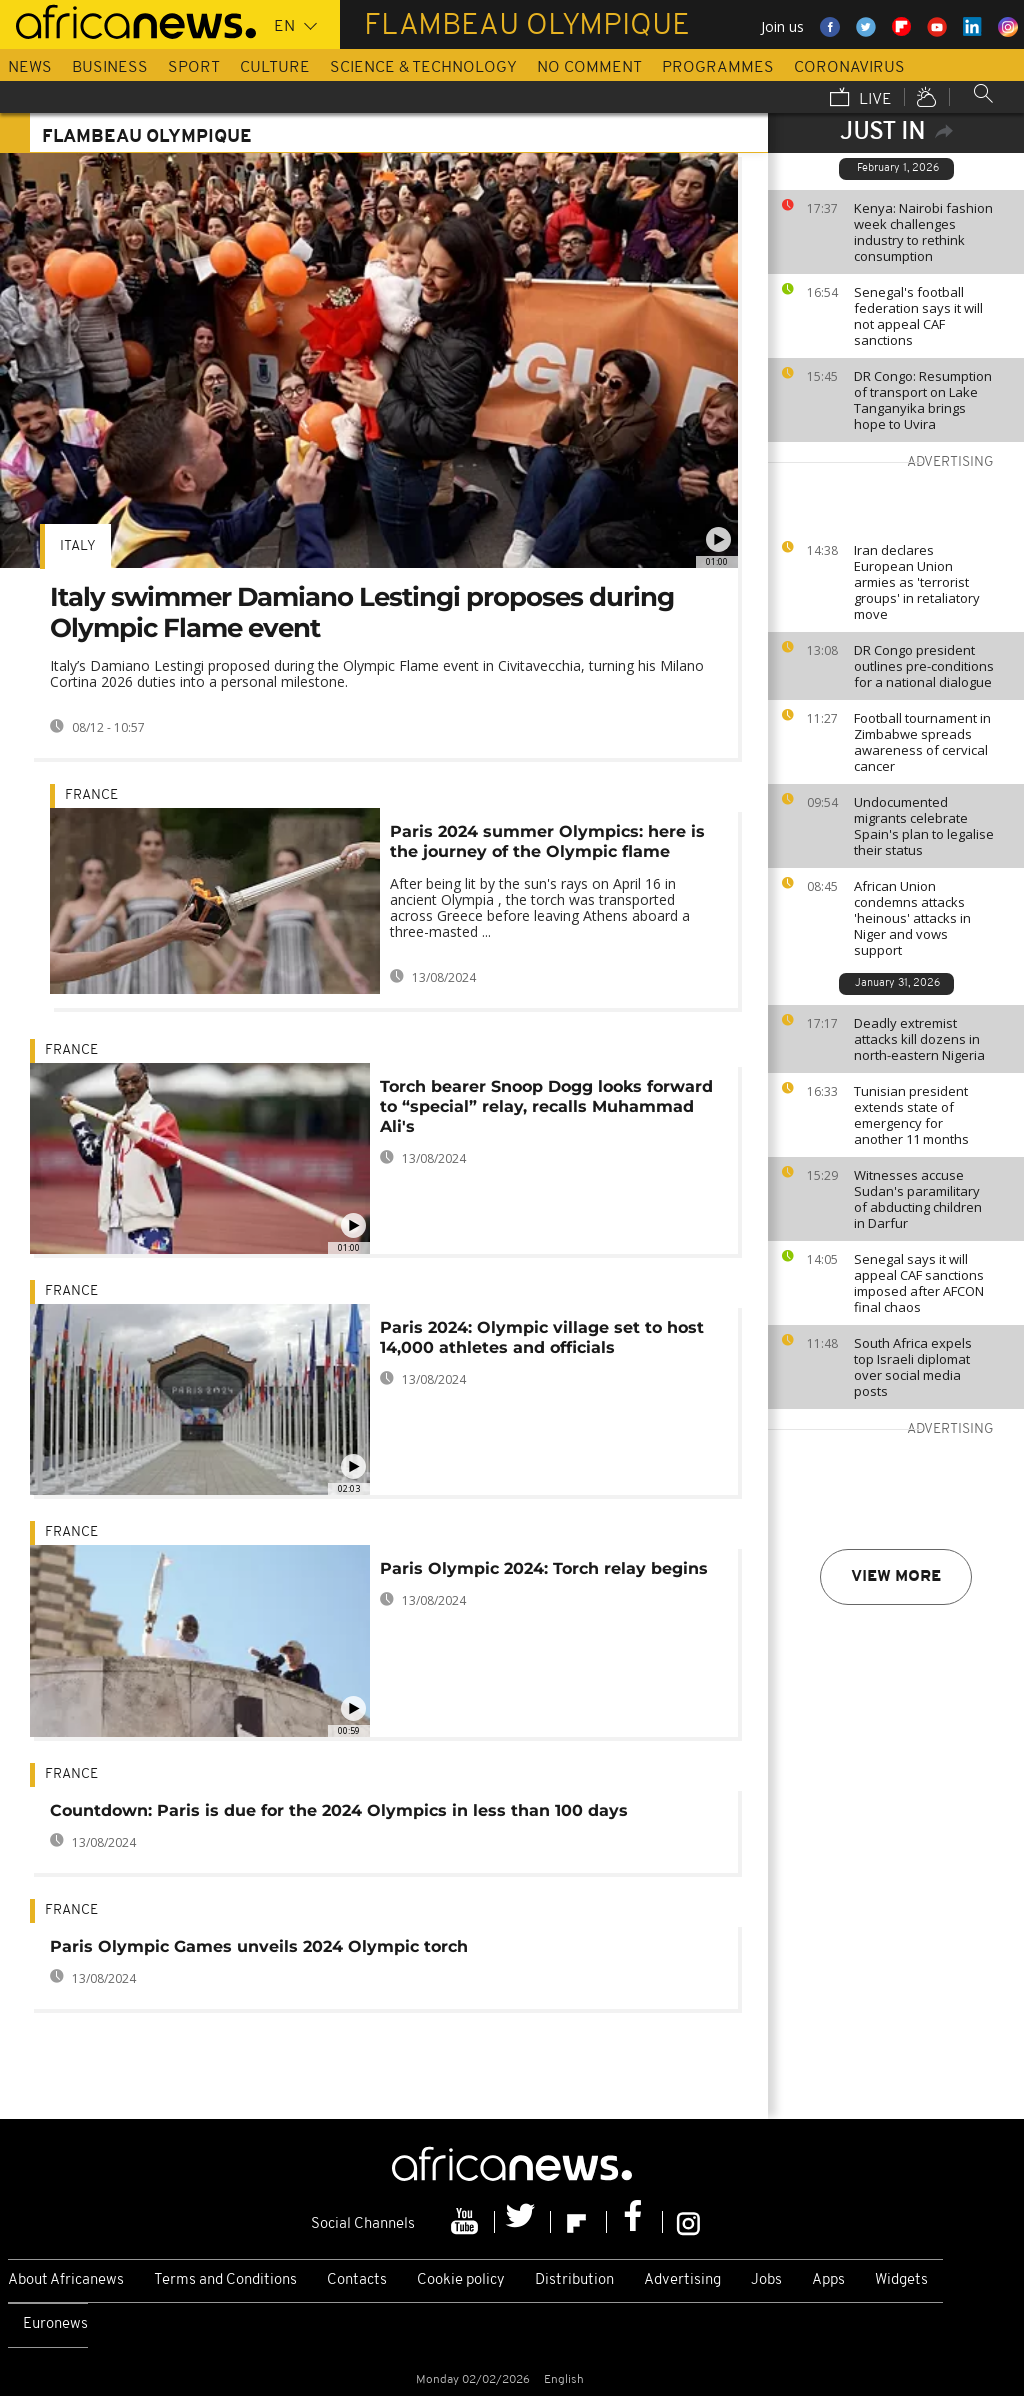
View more (896, 1577)
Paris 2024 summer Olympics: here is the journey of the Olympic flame (547, 841)
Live (861, 99)
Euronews (55, 2324)
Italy (78, 546)
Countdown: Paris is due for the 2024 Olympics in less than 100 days (339, 1810)
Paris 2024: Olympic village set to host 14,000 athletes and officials (542, 1337)
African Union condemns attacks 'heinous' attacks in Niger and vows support (912, 918)
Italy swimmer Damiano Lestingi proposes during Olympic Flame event (362, 612)
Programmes (718, 68)
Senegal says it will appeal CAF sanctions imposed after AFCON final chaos (919, 1283)
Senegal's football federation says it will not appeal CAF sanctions (918, 316)
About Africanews (66, 2280)
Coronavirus (849, 68)
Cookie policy (461, 2280)
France (91, 795)
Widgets (901, 2280)
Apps (828, 2280)
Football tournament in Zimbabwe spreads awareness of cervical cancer (922, 742)
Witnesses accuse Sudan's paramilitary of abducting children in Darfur (918, 1199)
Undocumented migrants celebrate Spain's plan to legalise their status (924, 826)
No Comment (589, 68)
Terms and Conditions (225, 2280)
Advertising (682, 2280)
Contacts (357, 2280)
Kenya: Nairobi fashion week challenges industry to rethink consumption (923, 232)
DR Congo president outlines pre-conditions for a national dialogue (924, 666)
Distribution (574, 2280)
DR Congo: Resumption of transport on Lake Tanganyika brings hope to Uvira (923, 400)
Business (110, 68)
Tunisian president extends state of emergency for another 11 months (911, 1115)
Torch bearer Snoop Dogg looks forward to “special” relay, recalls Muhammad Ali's (546, 1106)
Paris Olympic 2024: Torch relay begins (544, 1568)
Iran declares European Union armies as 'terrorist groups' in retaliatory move (917, 582)
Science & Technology (423, 68)
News (30, 68)
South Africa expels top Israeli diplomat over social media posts (913, 1367)
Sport (194, 68)
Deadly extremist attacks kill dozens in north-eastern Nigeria (919, 1039)
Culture (275, 68)
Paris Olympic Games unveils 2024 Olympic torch (259, 1946)
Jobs (766, 2280)
